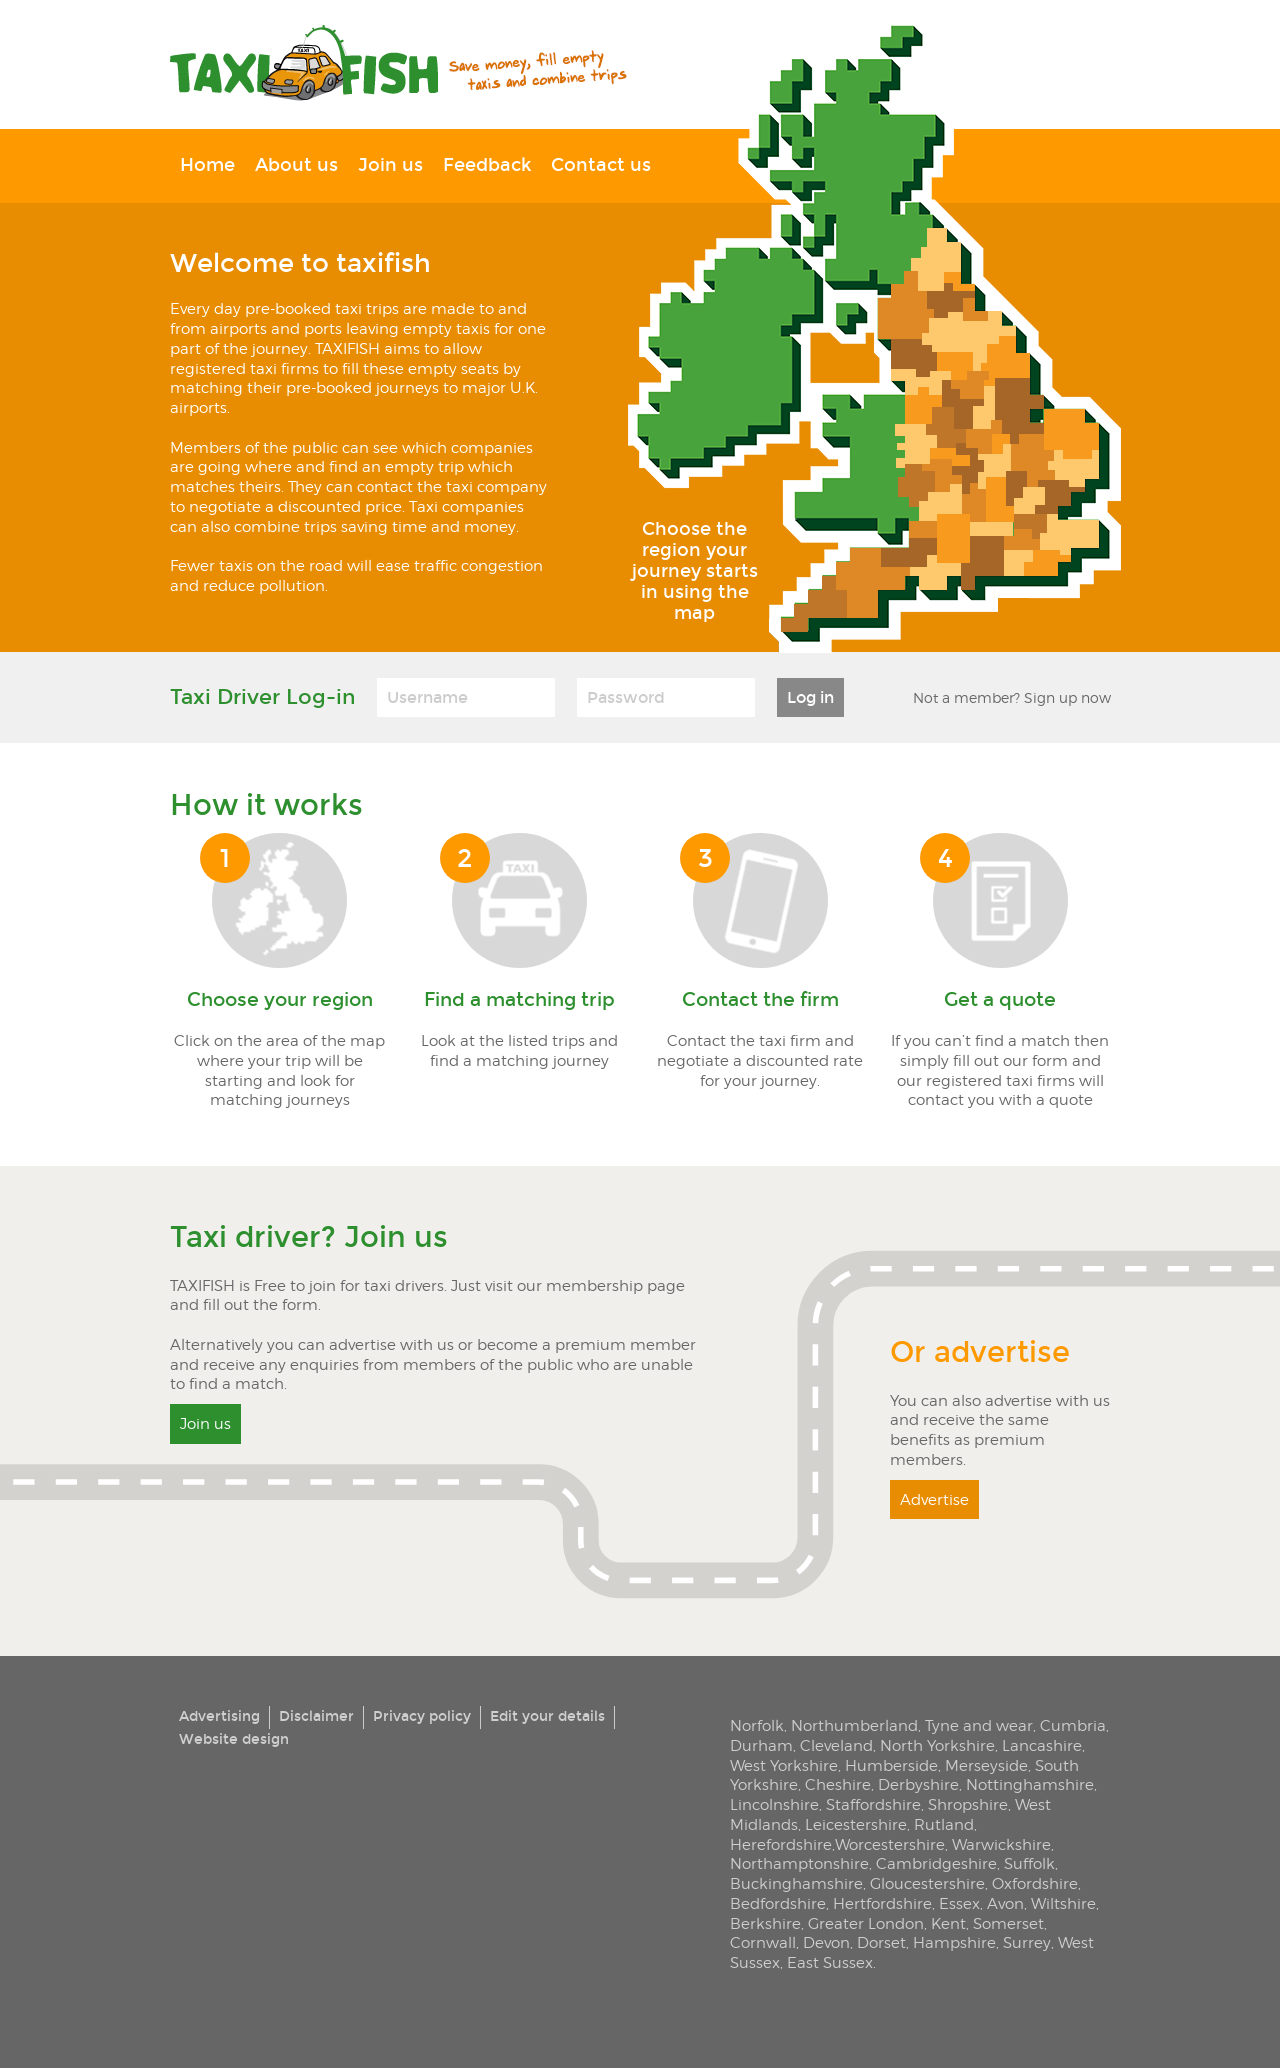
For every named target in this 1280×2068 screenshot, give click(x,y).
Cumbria (1073, 1725)
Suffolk (1029, 1863)
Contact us (601, 165)
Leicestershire (856, 1824)
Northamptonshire (799, 1863)
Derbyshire (918, 1784)
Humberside (891, 1765)
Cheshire (838, 1784)
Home (207, 165)
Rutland (944, 1824)
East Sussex (830, 1962)
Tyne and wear (979, 1725)
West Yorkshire (784, 1765)
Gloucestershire (927, 1883)
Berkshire (765, 1923)
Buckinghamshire (796, 1883)
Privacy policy (422, 1716)
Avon (1005, 1903)
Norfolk (757, 1725)
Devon (826, 1942)
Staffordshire (873, 1804)
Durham (761, 1745)
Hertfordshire (882, 1903)
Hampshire (954, 1942)
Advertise (934, 1499)
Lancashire (1042, 1745)
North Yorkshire (937, 1745)
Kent (948, 1923)
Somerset (1008, 1923)
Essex (959, 1903)
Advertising (219, 1716)
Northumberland (854, 1725)
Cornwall (763, 1942)
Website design (234, 1739)
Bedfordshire (778, 1903)
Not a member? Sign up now (1012, 697)
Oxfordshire (1035, 1883)
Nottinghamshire (1030, 1784)
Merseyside (986, 1765)
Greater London (866, 1923)
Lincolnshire (774, 1804)
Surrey (1027, 1942)
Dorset (881, 1942)
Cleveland (836, 1745)
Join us (390, 165)
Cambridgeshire (936, 1863)
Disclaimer (316, 1716)
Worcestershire (890, 1844)
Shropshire (968, 1804)
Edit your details (547, 1716)
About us (296, 165)
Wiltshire (1063, 1903)
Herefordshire (781, 1844)
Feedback (487, 165)
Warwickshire (1001, 1844)
